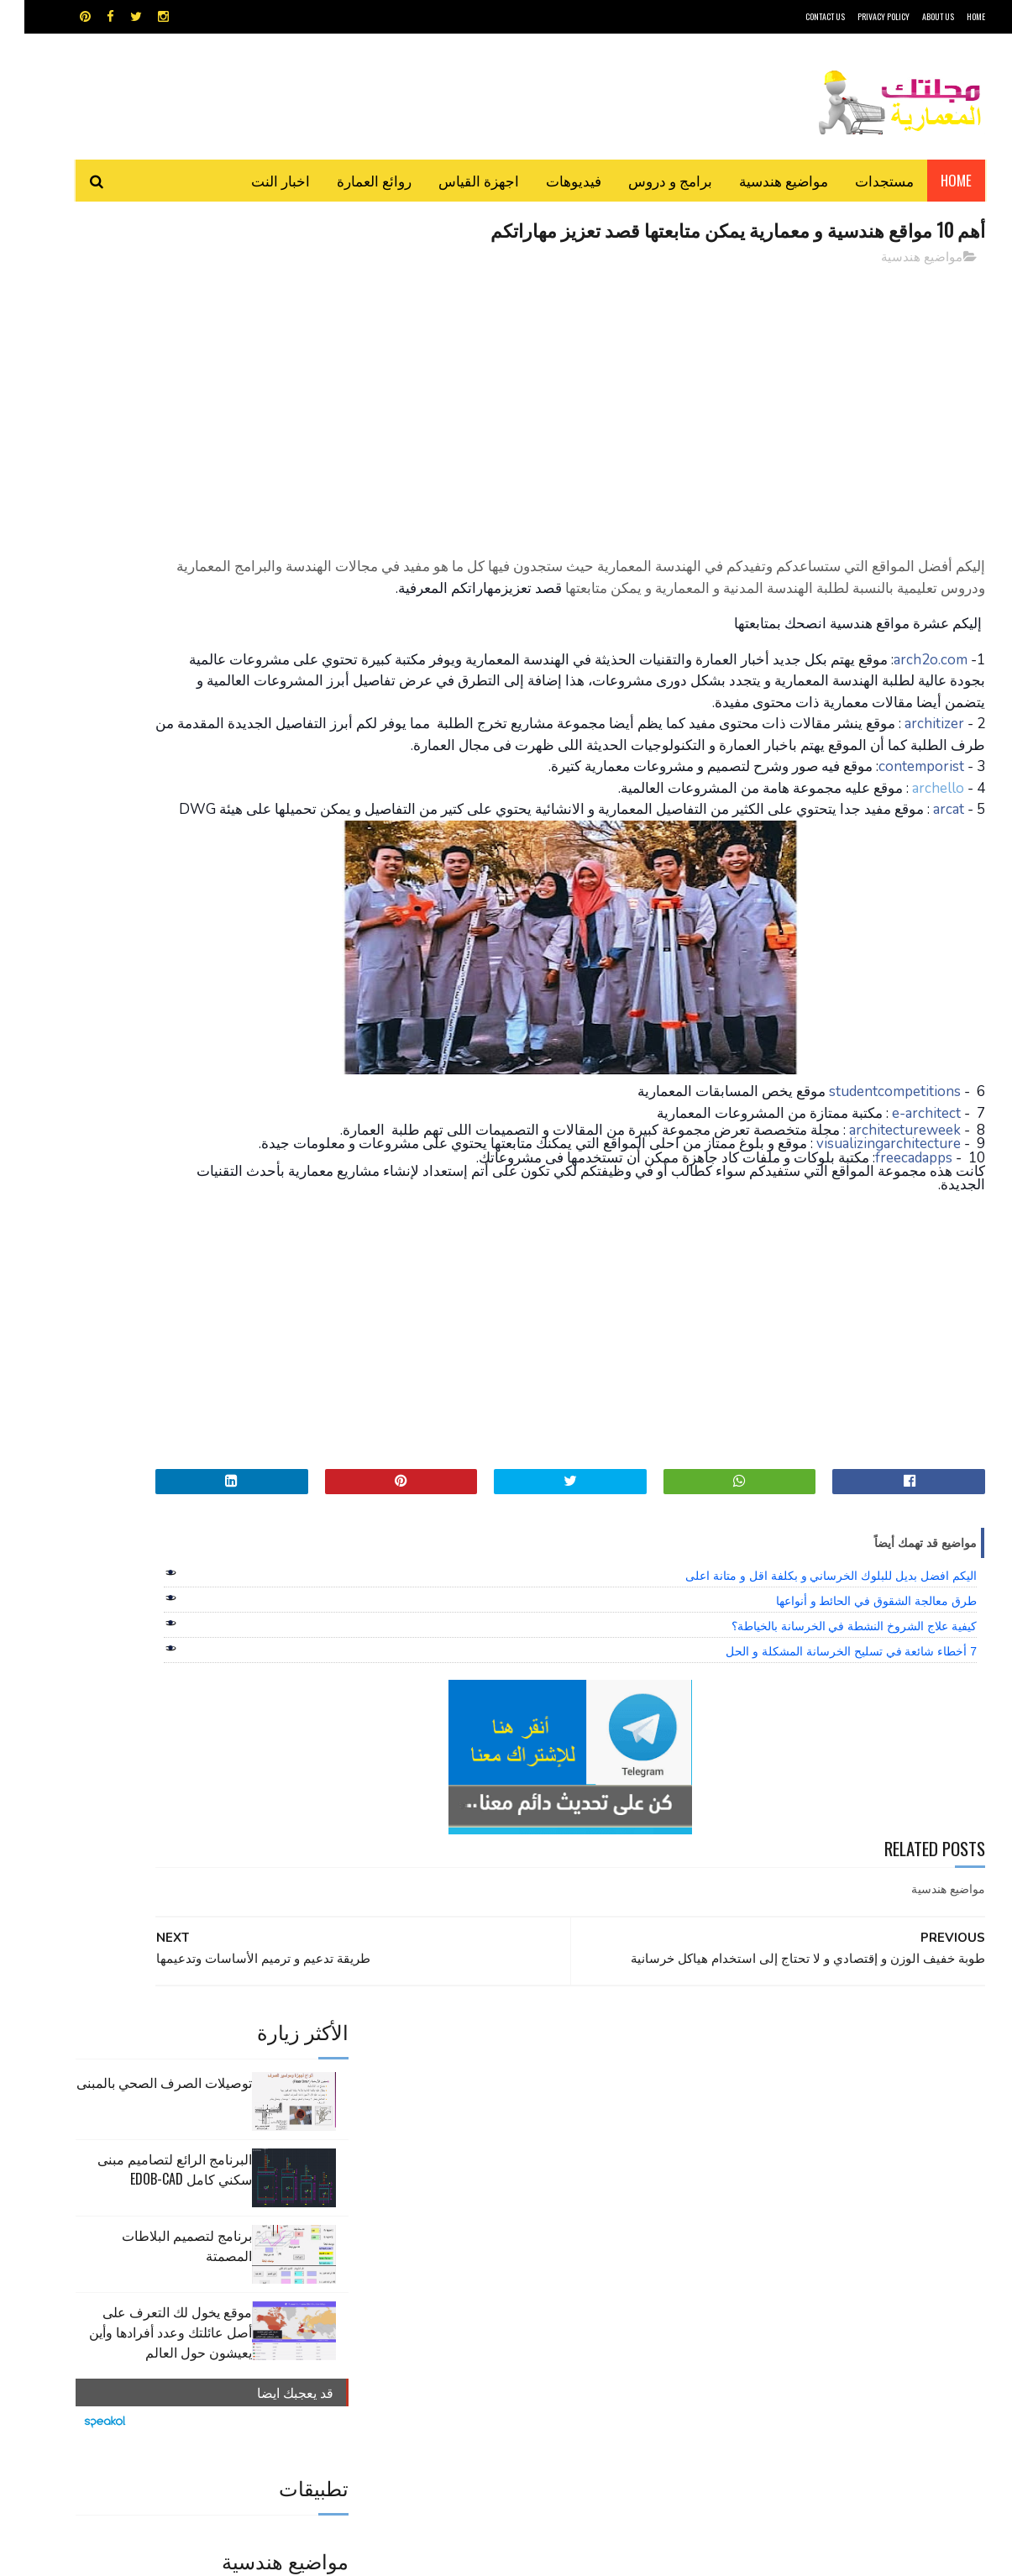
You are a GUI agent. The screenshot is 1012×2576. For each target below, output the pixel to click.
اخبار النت (256, 180)
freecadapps (889, 1273)
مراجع (503, 2227)
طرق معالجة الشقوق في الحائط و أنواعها (852, 1716)
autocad (479, 2168)
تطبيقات (509, 2197)
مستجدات (860, 180)
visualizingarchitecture (864, 1246)
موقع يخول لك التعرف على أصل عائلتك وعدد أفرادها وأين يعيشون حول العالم (146, 547)
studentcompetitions (870, 1179)
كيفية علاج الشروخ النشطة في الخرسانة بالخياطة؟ (829, 1741)
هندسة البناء (542, 2256)
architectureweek (880, 1218)
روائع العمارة (349, 180)
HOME (951, 16)
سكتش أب (623, 2227)
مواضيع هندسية (759, 180)
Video (538, 2168)
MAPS (588, 2168)
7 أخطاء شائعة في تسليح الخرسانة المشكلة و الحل (826, 1766)
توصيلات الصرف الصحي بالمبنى (140, 297)
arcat (924, 876)
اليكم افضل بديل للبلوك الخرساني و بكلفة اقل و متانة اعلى (806, 1690)
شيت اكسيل (559, 2227)
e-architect (902, 1201)
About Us (914, 16)
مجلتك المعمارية (866, 2554)
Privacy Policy (859, 16)
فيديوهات (549, 180)
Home (931, 180)
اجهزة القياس (454, 180)
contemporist (897, 833)
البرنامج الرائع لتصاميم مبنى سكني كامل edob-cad (150, 384)
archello (914, 854)
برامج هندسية (571, 2197)
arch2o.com (906, 683)
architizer (910, 769)
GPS (633, 2168)
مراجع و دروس (442, 2227)
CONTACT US (801, 16)
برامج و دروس (646, 180)
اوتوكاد (630, 2197)
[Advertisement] (657, 399)
